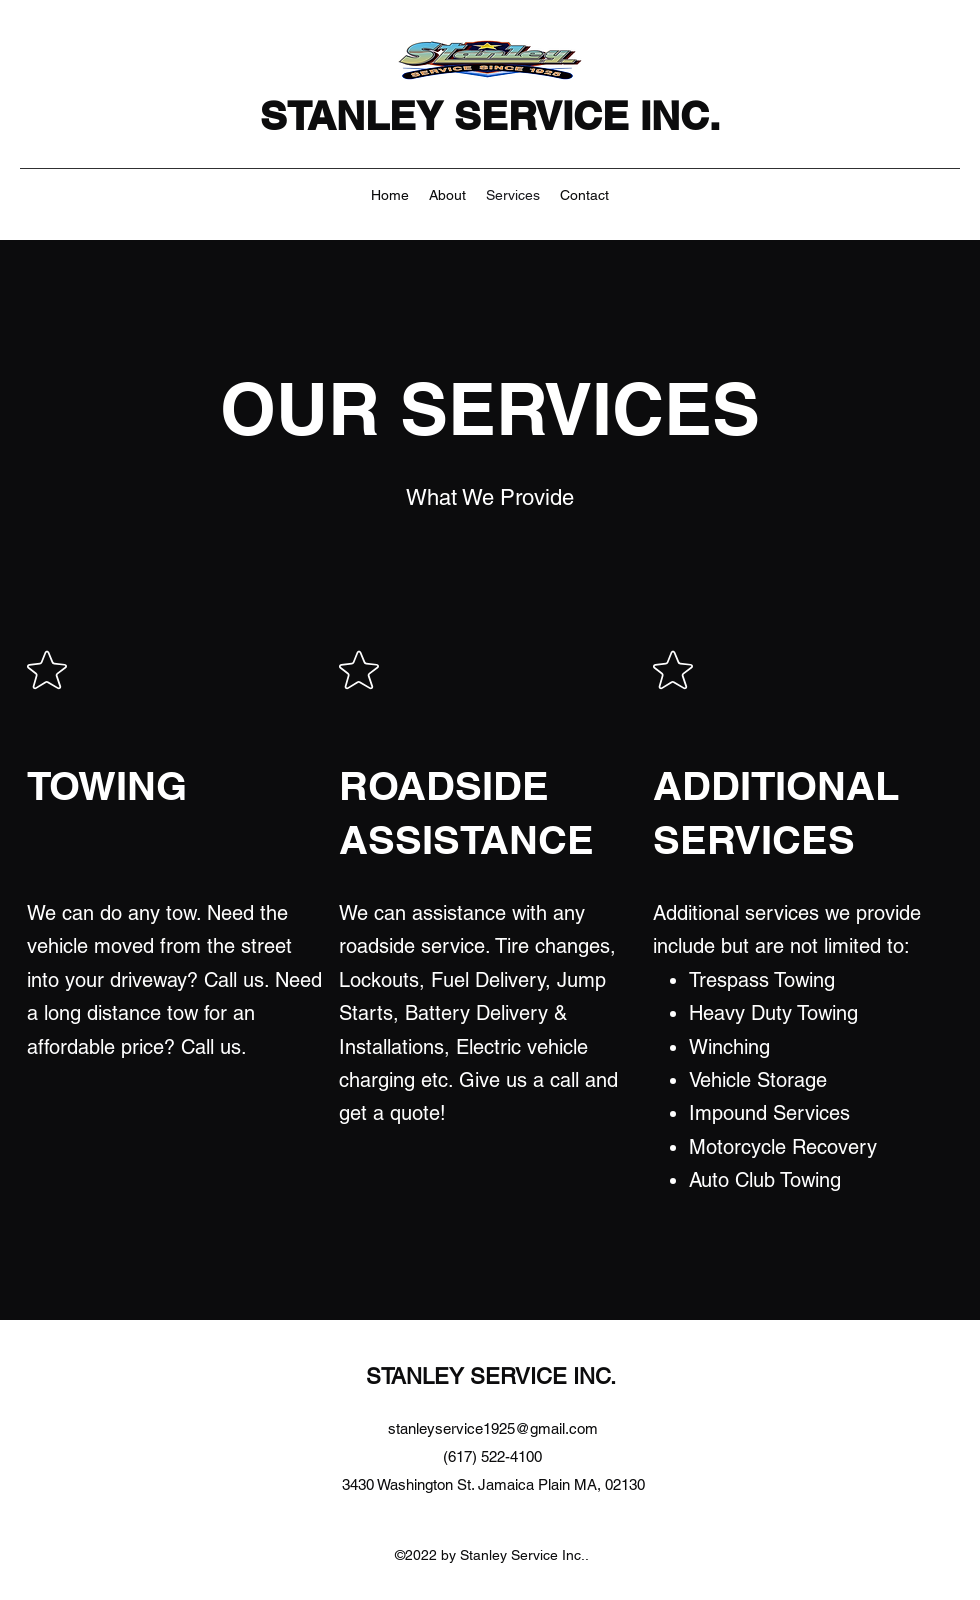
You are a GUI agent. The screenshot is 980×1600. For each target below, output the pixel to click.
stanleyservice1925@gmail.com (493, 1428)
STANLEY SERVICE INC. (495, 115)
